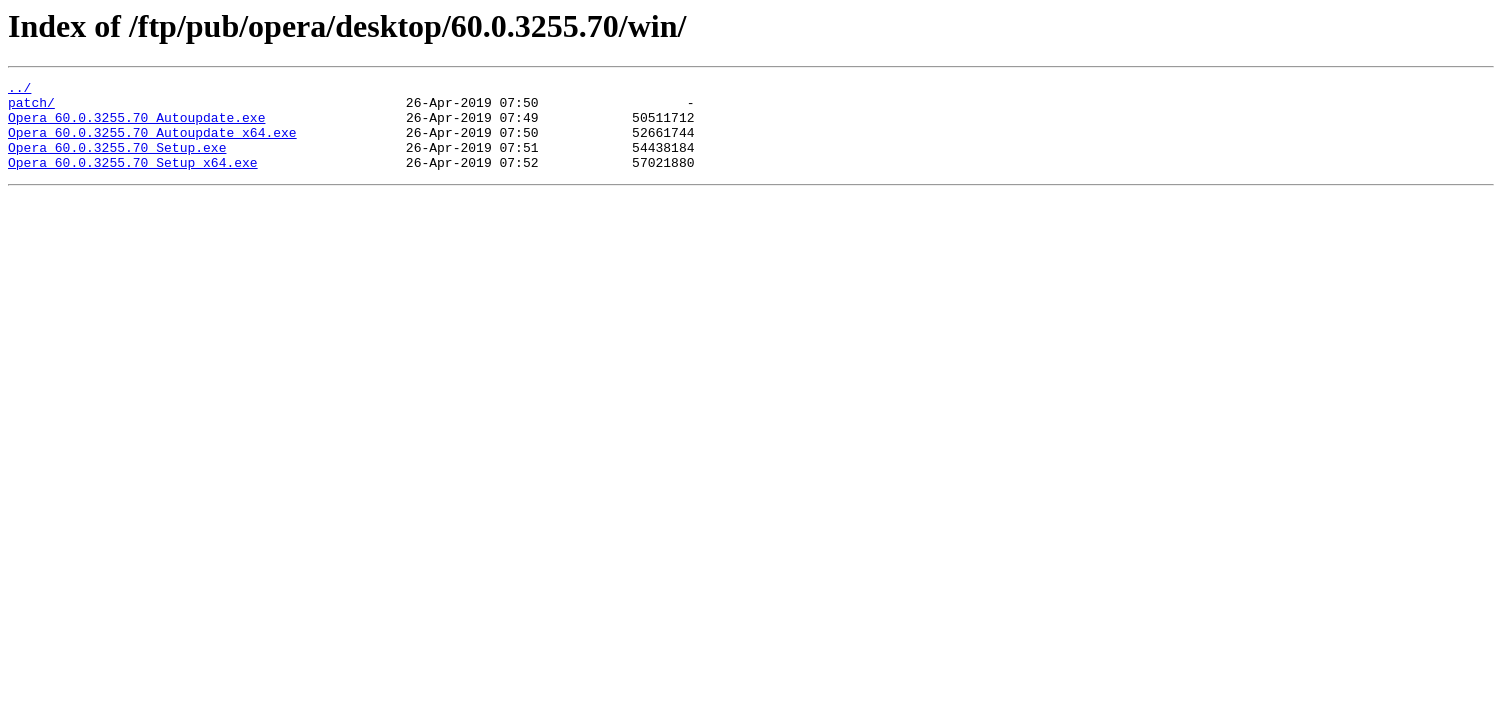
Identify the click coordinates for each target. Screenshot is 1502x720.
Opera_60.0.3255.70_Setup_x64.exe (133, 180)
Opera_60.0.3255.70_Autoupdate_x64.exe (152, 144)
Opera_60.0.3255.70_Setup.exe (117, 162)
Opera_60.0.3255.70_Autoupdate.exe (136, 126)
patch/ (31, 108)
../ (19, 90)
